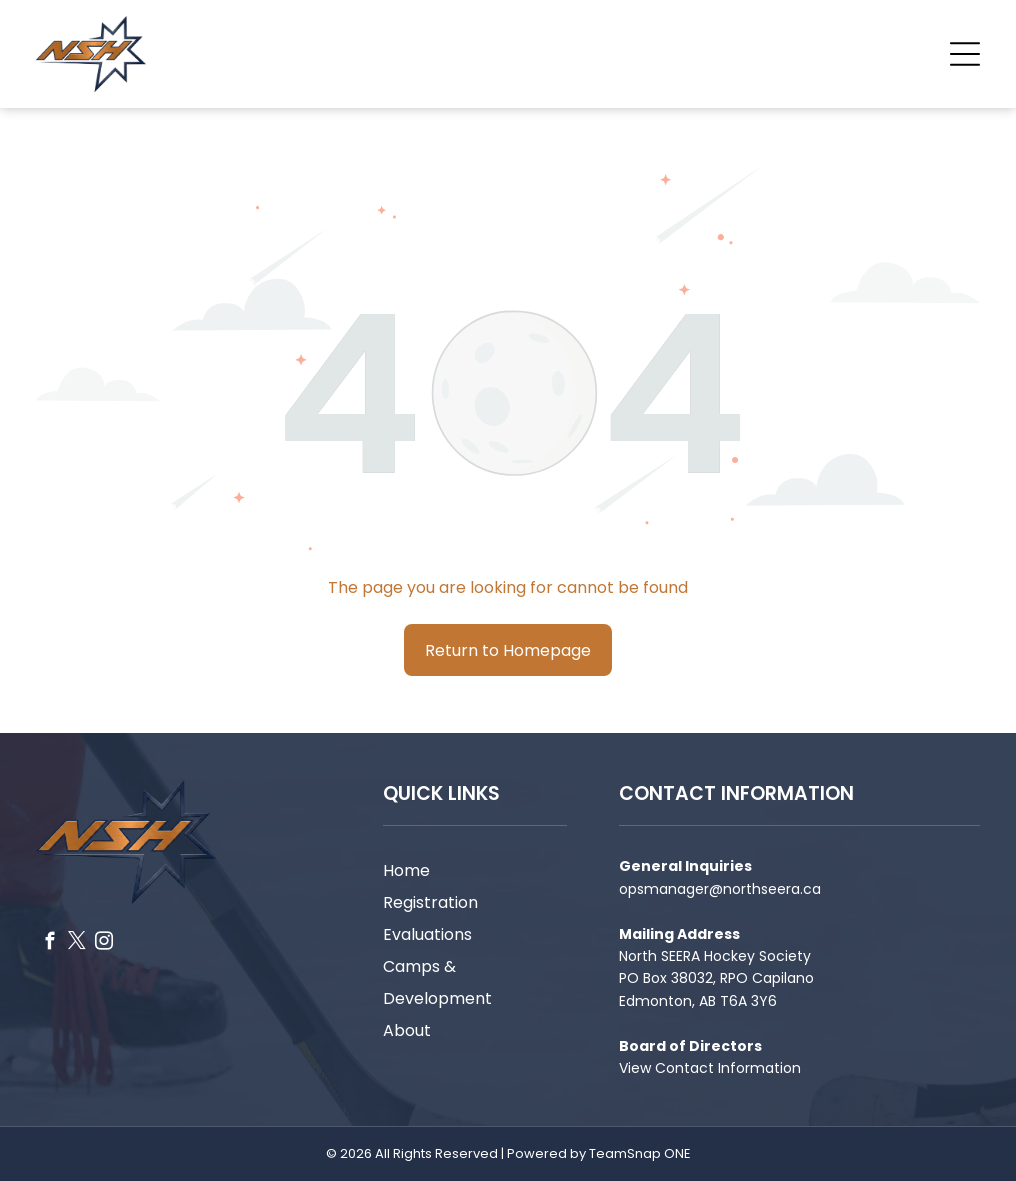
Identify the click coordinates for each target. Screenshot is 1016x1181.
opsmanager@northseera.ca (720, 889)
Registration (430, 902)
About (407, 1030)
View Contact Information (710, 1068)
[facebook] (49, 944)
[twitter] (76, 944)
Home (406, 870)
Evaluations (427, 934)
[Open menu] (965, 54)
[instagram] (103, 944)
